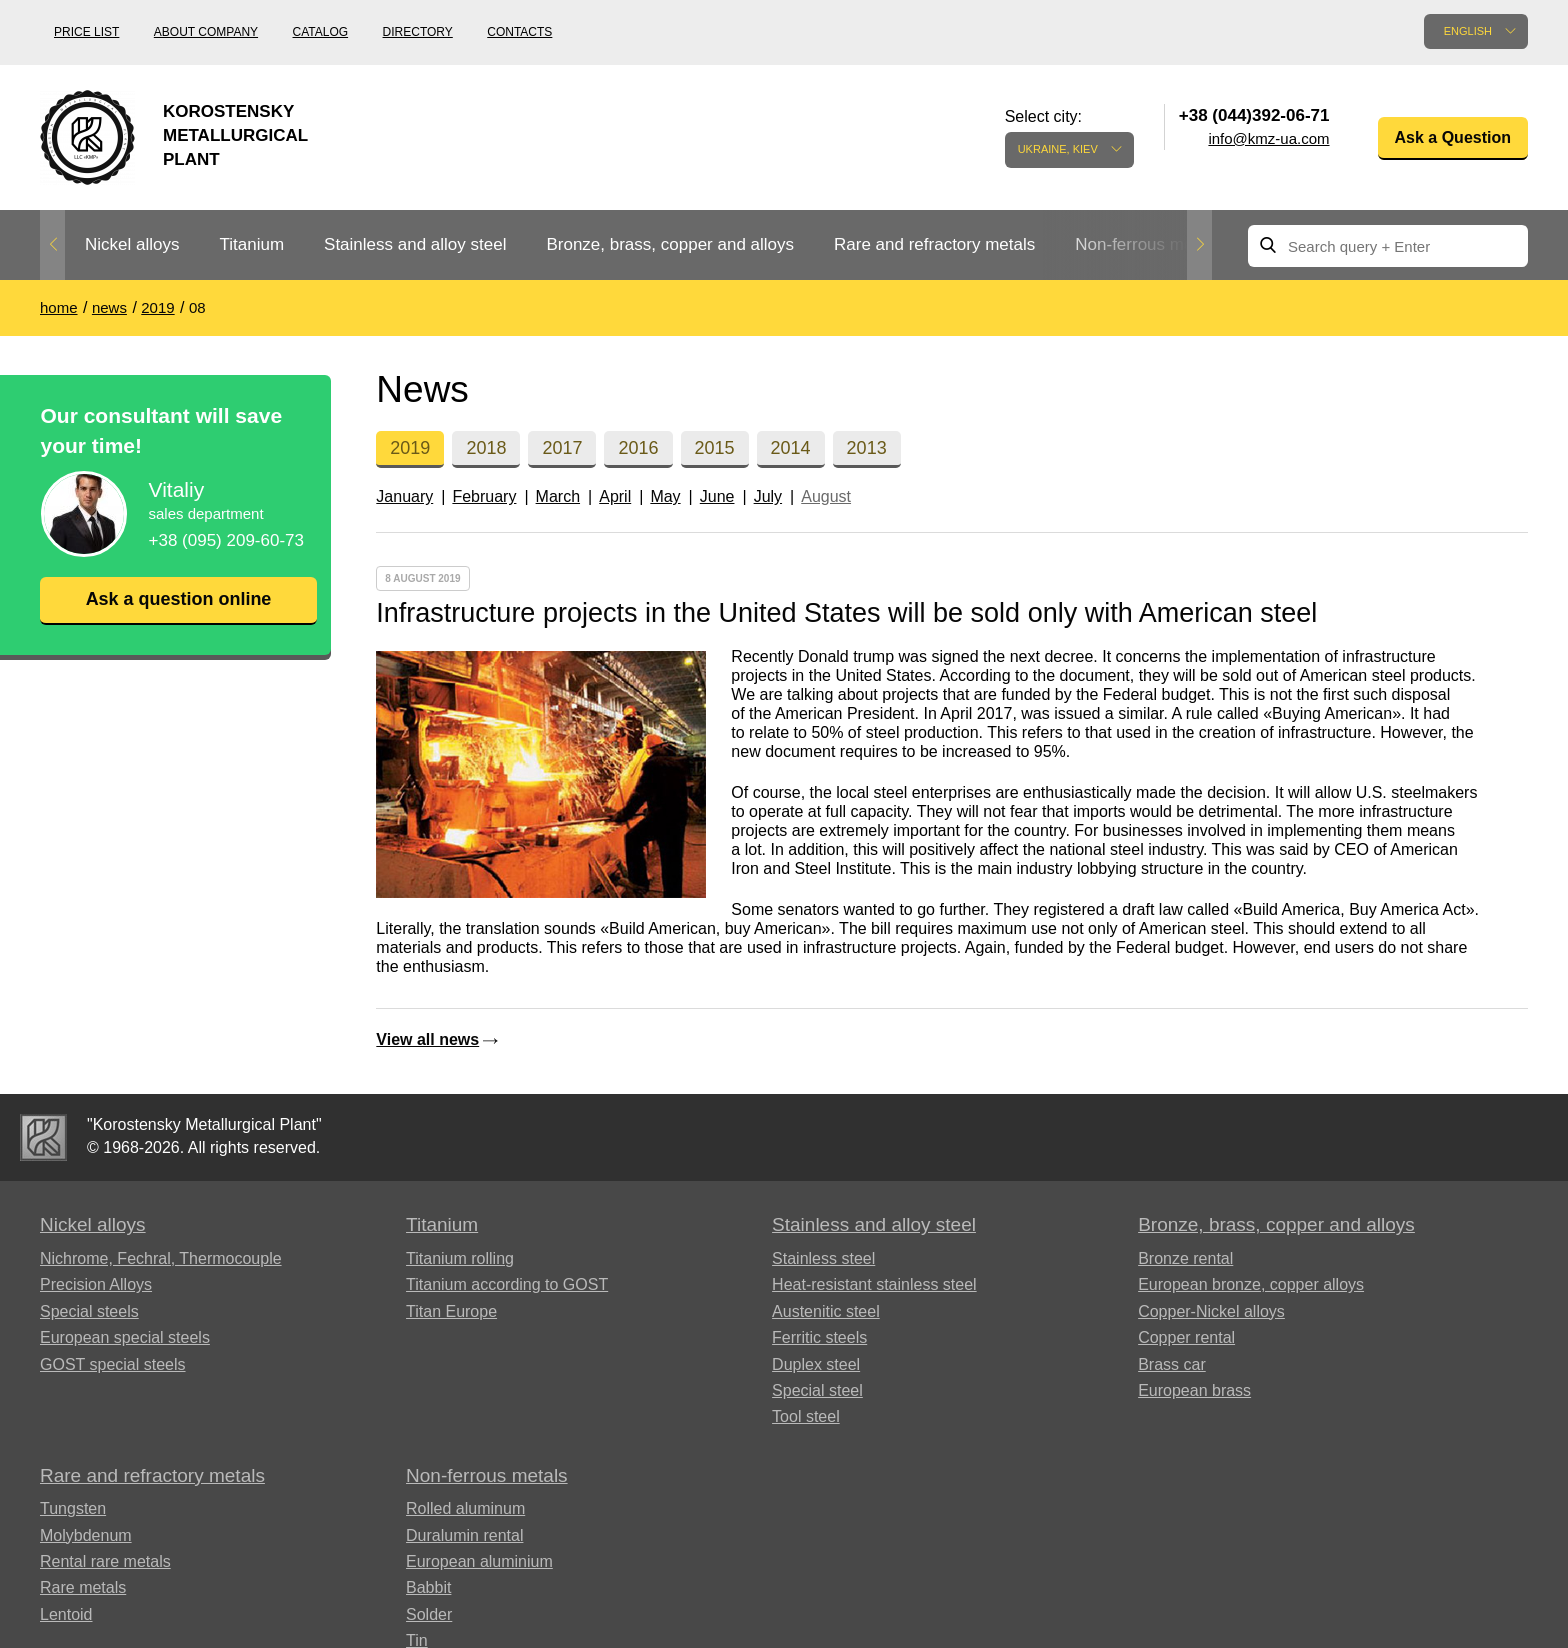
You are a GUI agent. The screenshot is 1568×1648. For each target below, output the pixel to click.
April (615, 496)
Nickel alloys (132, 244)
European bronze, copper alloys (1251, 1284)
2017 (562, 448)
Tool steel (806, 1416)
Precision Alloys (96, 1284)
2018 (486, 448)
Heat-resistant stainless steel (874, 1284)
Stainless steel (823, 1258)
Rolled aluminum (465, 1508)
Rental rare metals (105, 1561)
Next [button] (1199, 245)
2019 (410, 448)
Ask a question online (178, 599)
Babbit (428, 1587)
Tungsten (73, 1508)
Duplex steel (816, 1364)
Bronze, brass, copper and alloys (670, 244)
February (484, 496)
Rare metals (83, 1587)
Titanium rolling (460, 1258)
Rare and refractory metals (934, 244)
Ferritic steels (819, 1337)
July (768, 496)
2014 (791, 448)
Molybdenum (86, 1535)
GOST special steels (113, 1364)
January (404, 496)
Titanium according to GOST (507, 1284)
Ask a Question (1453, 137)
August (826, 496)
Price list (86, 32)
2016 (638, 448)
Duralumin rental (464, 1535)
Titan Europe (451, 1311)
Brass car (1172, 1364)
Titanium (251, 244)
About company (206, 32)
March (558, 496)
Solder (429, 1614)
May (665, 496)
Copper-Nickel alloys (1211, 1311)
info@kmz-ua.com (1268, 138)
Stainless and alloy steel (415, 244)
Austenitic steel (826, 1311)
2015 (715, 448)
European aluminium (479, 1561)
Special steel (817, 1390)
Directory (418, 32)
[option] (132, 245)
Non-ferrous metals (1147, 244)
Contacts (519, 32)
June (717, 496)
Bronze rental (1185, 1258)
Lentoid (66, 1614)
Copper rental (1186, 1337)
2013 (867, 448)
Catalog (321, 32)
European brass (1194, 1390)
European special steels (125, 1337)
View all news (427, 1039)
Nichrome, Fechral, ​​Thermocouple (161, 1258)
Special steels (89, 1311)
